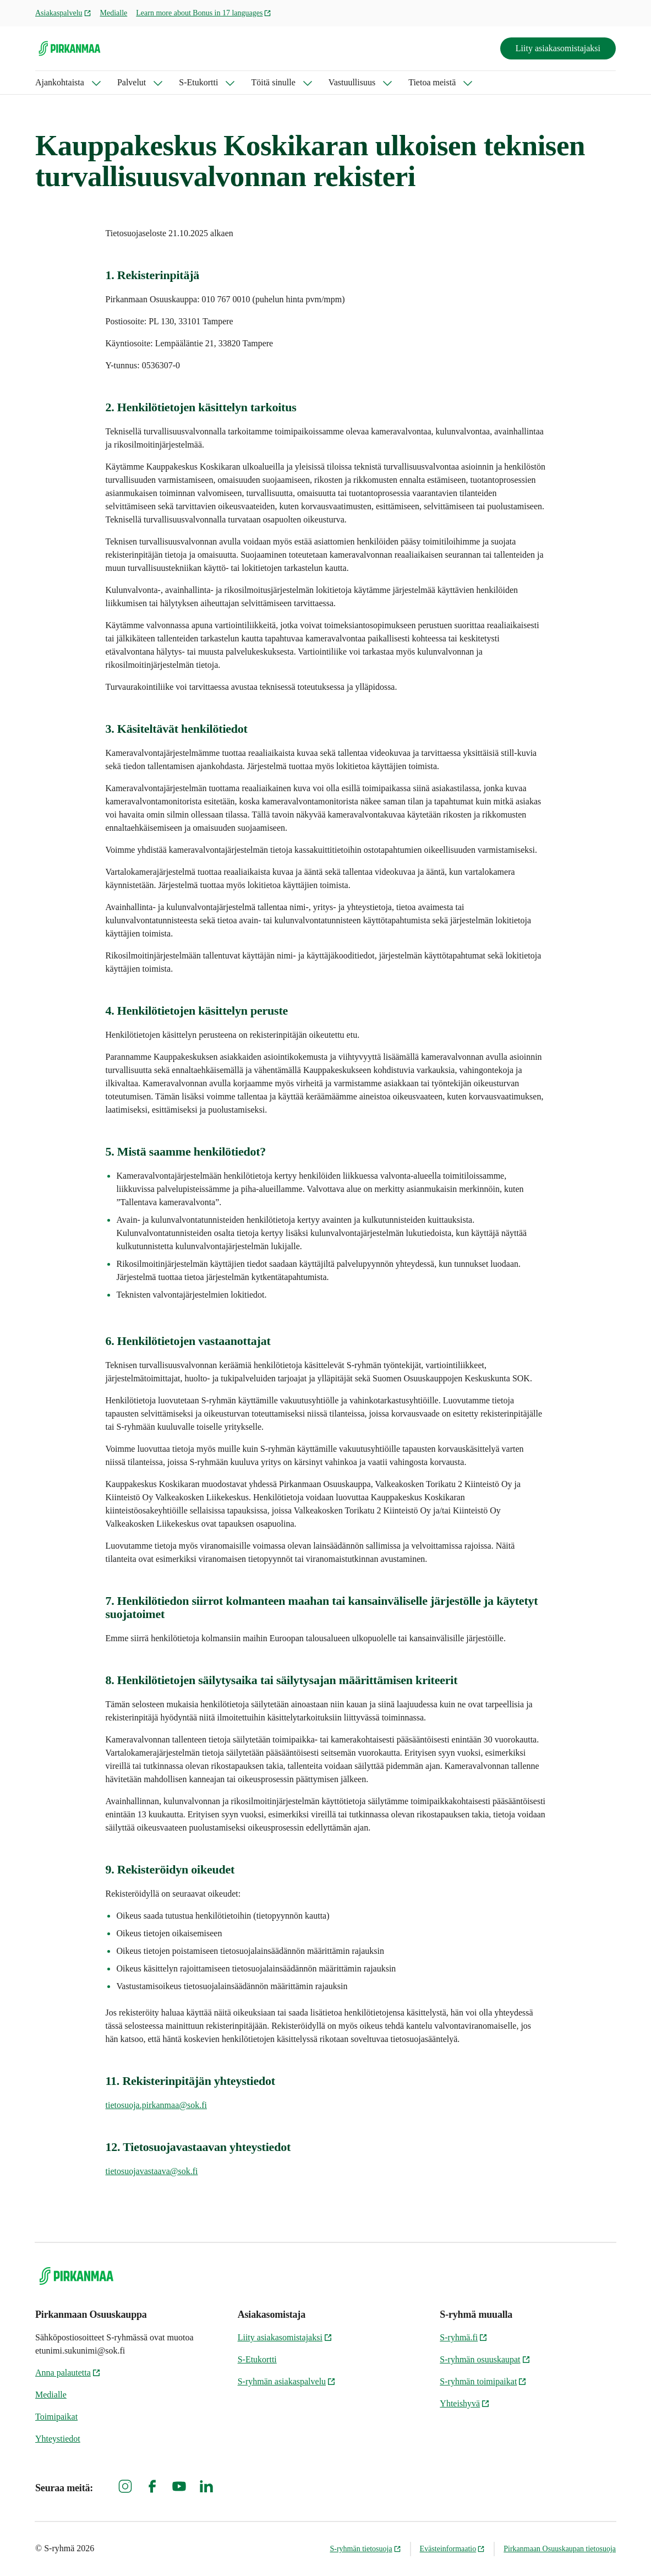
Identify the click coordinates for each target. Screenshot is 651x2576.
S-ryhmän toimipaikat (483, 2381)
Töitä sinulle (273, 82)
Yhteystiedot (57, 2438)
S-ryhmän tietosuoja (365, 2549)
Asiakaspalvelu (63, 13)
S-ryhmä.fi (464, 2337)
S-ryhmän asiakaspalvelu (287, 2381)
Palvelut (131, 82)
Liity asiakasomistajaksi (558, 48)
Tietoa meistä (432, 82)
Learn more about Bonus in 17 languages (203, 13)
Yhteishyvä (465, 2403)
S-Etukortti (198, 82)
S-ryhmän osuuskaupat (485, 2359)
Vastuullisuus (352, 82)
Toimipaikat (56, 2416)
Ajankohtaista (59, 82)
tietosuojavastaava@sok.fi (152, 2171)
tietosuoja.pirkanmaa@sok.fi (156, 2105)
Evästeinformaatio (452, 2549)
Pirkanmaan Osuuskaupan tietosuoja (560, 2549)
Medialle (114, 13)
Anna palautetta (68, 2372)
